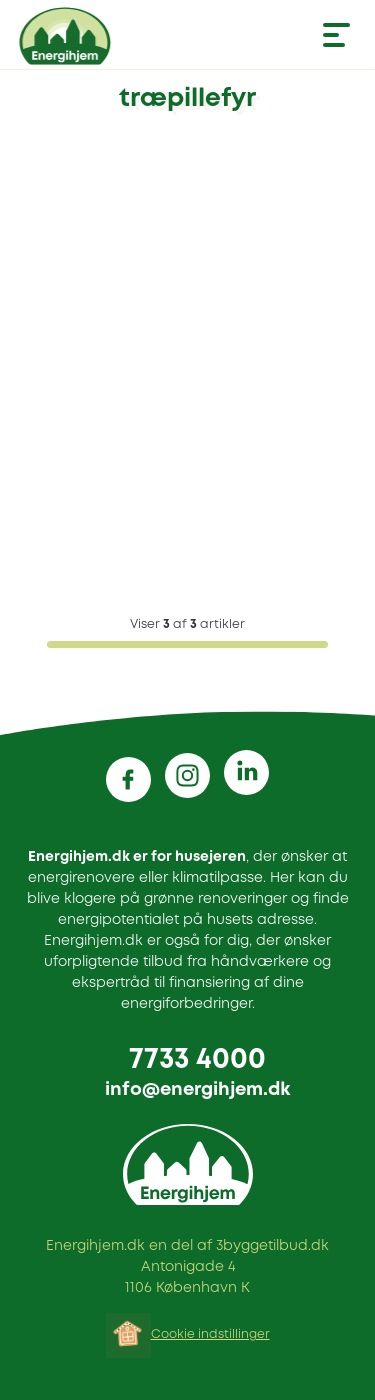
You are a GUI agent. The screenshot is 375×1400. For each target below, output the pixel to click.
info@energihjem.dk (197, 1090)
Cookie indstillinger (210, 1334)
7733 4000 (197, 1060)
